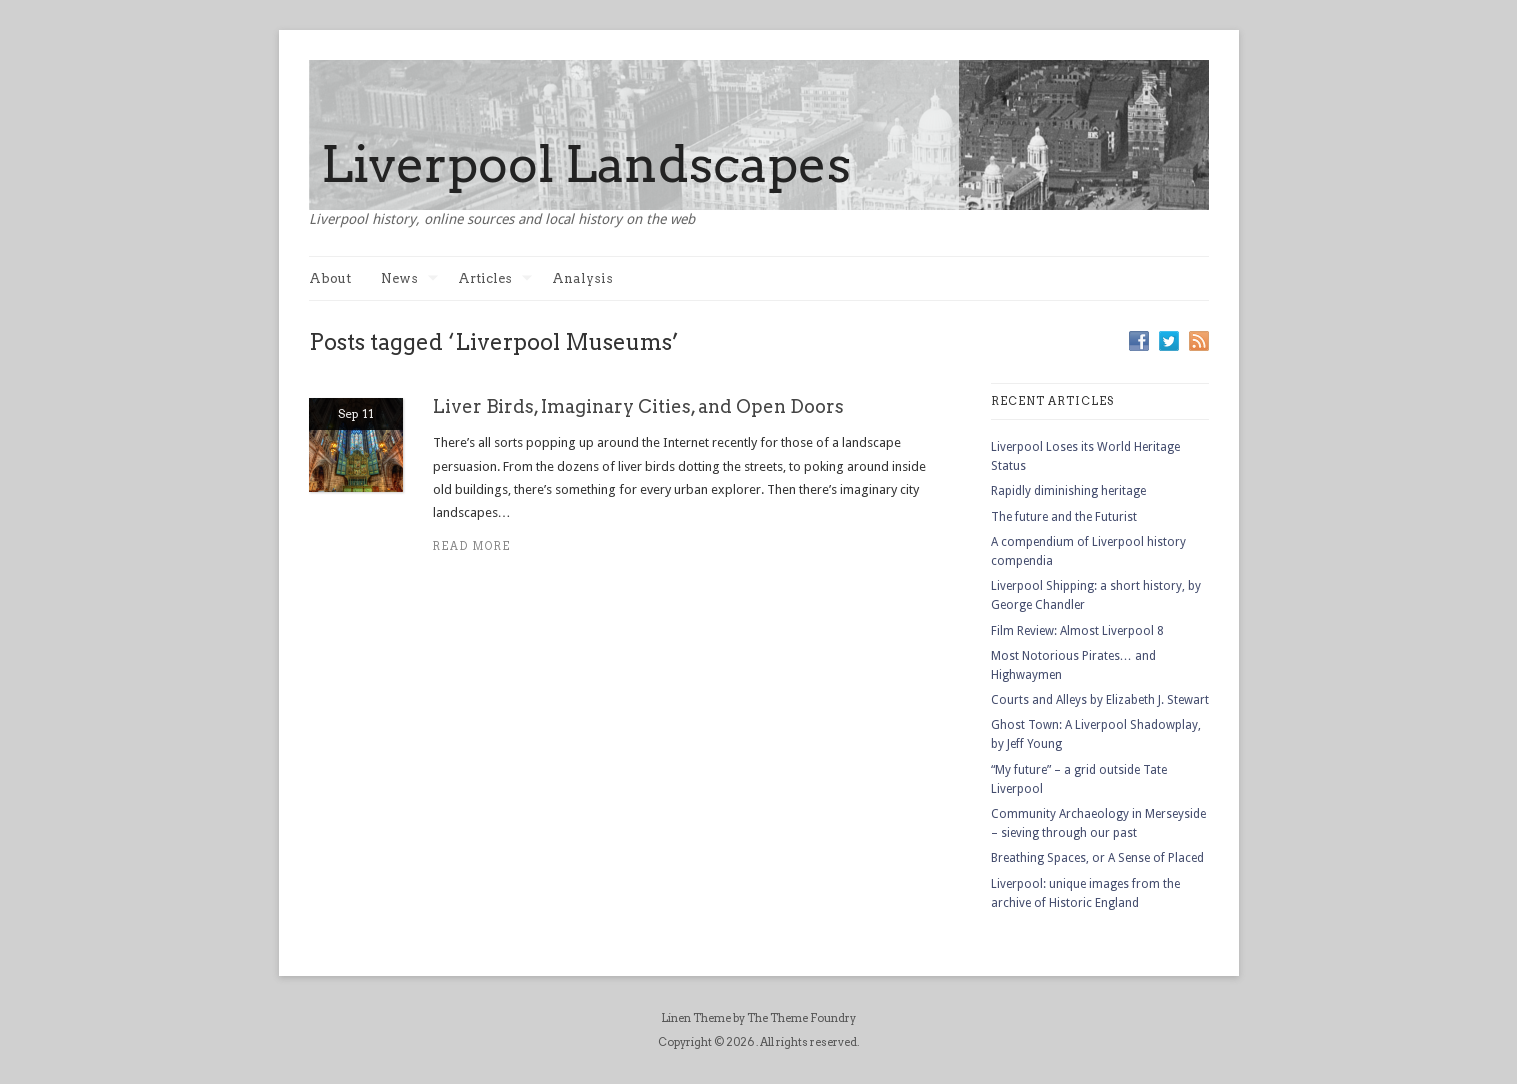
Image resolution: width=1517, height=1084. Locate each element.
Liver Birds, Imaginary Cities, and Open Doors (638, 406)
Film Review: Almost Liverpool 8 (1077, 631)
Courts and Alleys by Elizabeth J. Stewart (1100, 700)
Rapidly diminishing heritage (1068, 491)
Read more (472, 546)
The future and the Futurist (1064, 517)
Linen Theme (696, 1018)
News (409, 278)
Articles (495, 278)
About (330, 278)
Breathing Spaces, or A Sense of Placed (1097, 858)
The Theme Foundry (801, 1018)
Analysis (582, 278)
